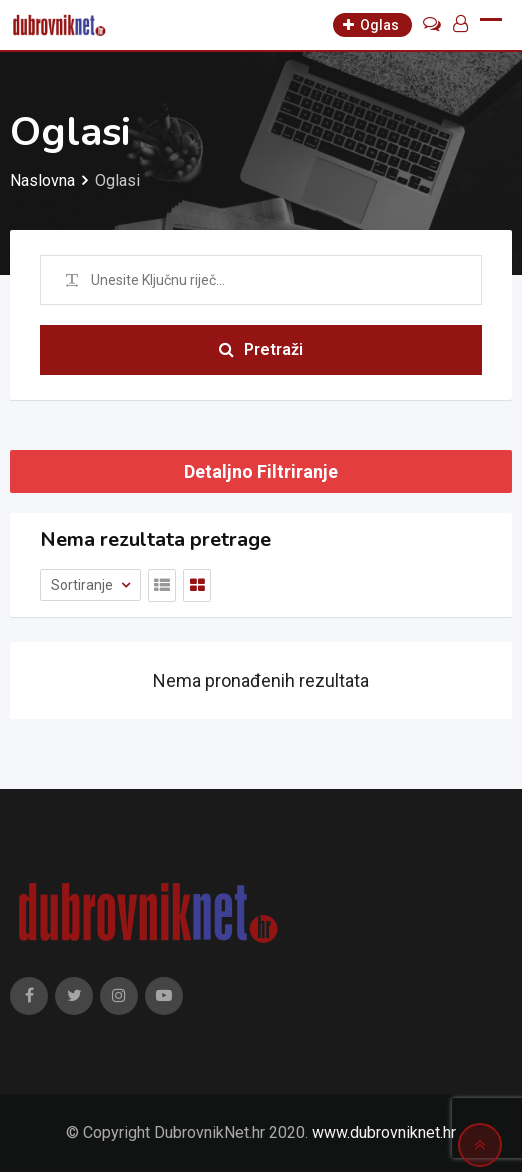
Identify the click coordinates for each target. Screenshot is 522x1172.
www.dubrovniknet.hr (384, 1132)
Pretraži (261, 349)
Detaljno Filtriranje (261, 471)
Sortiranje (83, 585)
